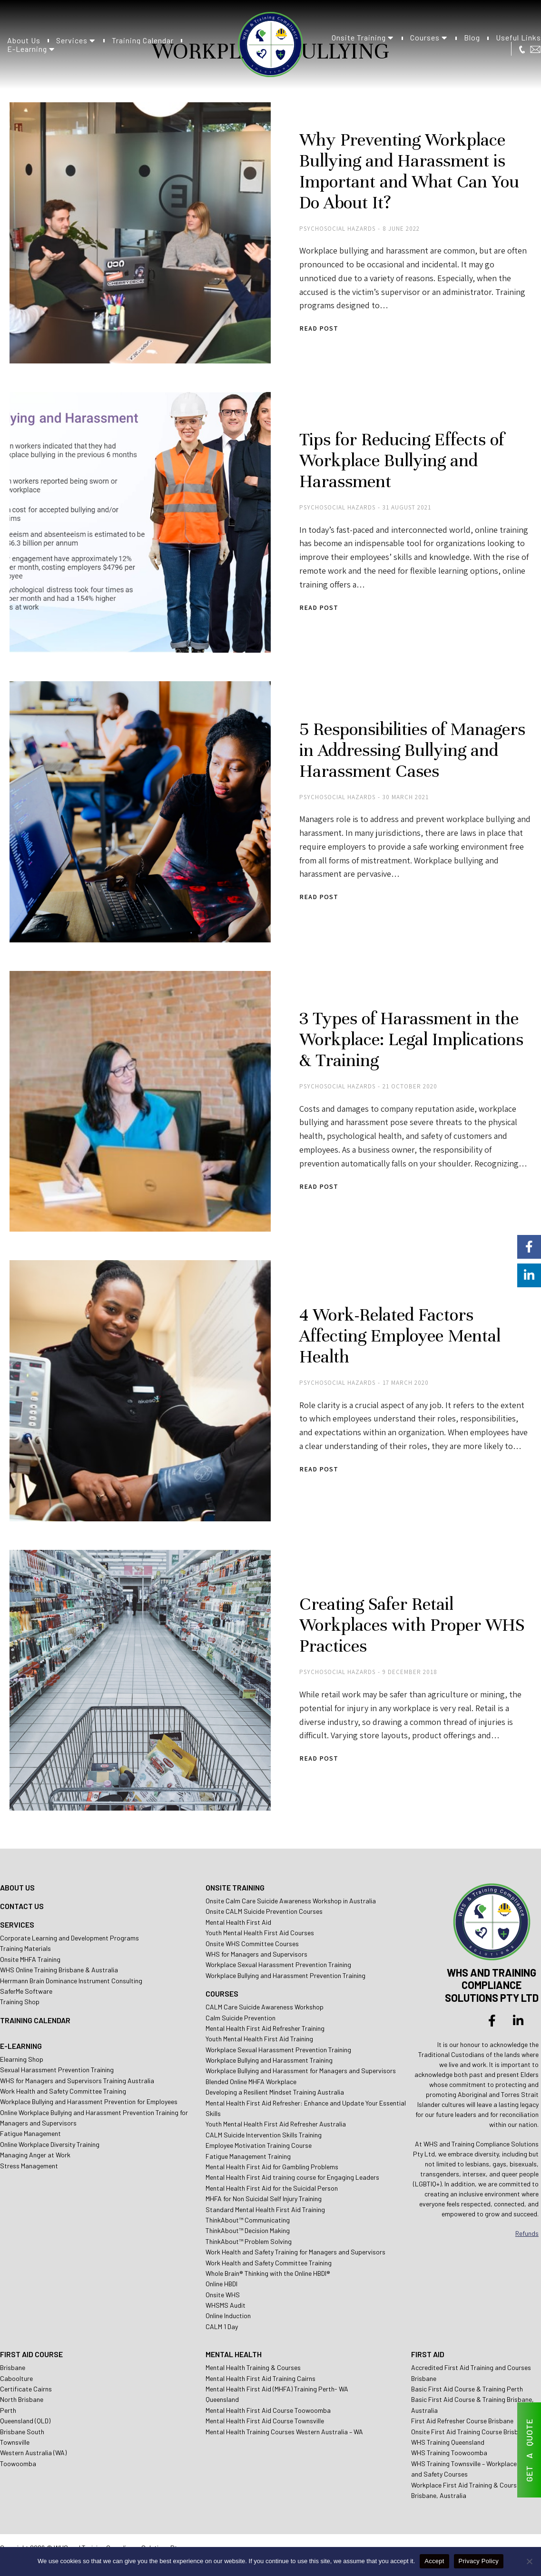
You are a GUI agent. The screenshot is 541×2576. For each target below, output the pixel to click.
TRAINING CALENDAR (35, 2020)
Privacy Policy (479, 2561)
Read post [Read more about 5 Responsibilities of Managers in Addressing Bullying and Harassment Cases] (318, 897)
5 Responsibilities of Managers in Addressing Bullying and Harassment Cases (412, 750)
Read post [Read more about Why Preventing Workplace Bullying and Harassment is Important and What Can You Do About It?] (318, 328)
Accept (434, 2561)
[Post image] (140, 232)
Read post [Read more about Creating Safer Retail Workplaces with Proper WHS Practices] (318, 1758)
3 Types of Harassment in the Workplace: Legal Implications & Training (411, 1039)
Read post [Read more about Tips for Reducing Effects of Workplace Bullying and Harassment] (318, 608)
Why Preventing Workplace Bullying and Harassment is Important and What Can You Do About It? (409, 171)
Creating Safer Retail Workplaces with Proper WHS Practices (411, 1625)
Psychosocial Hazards (337, 229)
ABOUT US (17, 1887)
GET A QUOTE (529, 2450)
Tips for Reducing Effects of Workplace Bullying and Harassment (402, 460)
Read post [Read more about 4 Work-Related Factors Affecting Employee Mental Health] (318, 1469)
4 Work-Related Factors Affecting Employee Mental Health (400, 1335)
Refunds (527, 2233)
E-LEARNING (21, 2045)
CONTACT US (22, 1905)
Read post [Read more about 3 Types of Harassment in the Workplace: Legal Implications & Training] (318, 1187)
